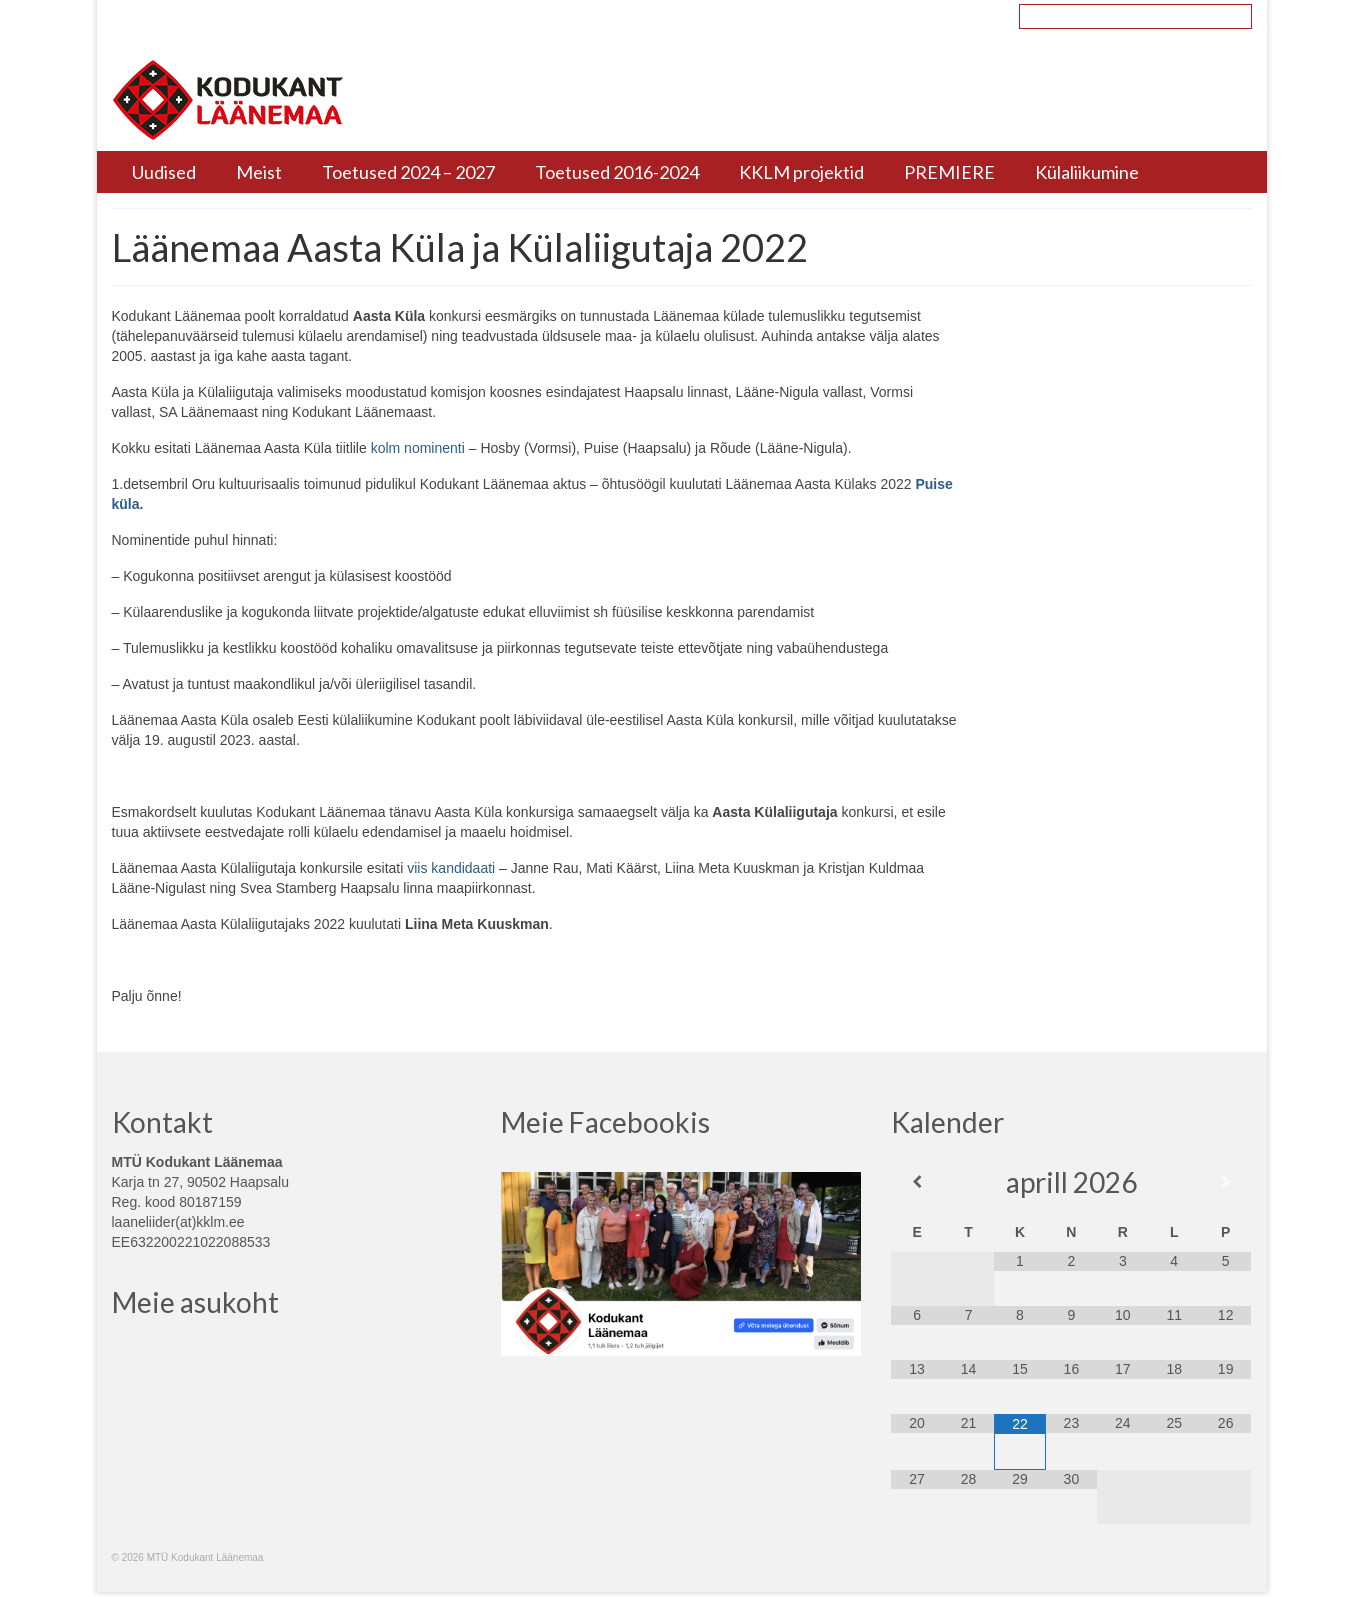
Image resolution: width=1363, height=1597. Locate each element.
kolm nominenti (418, 448)
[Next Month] (1225, 1182)
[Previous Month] (916, 1182)
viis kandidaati (451, 868)
